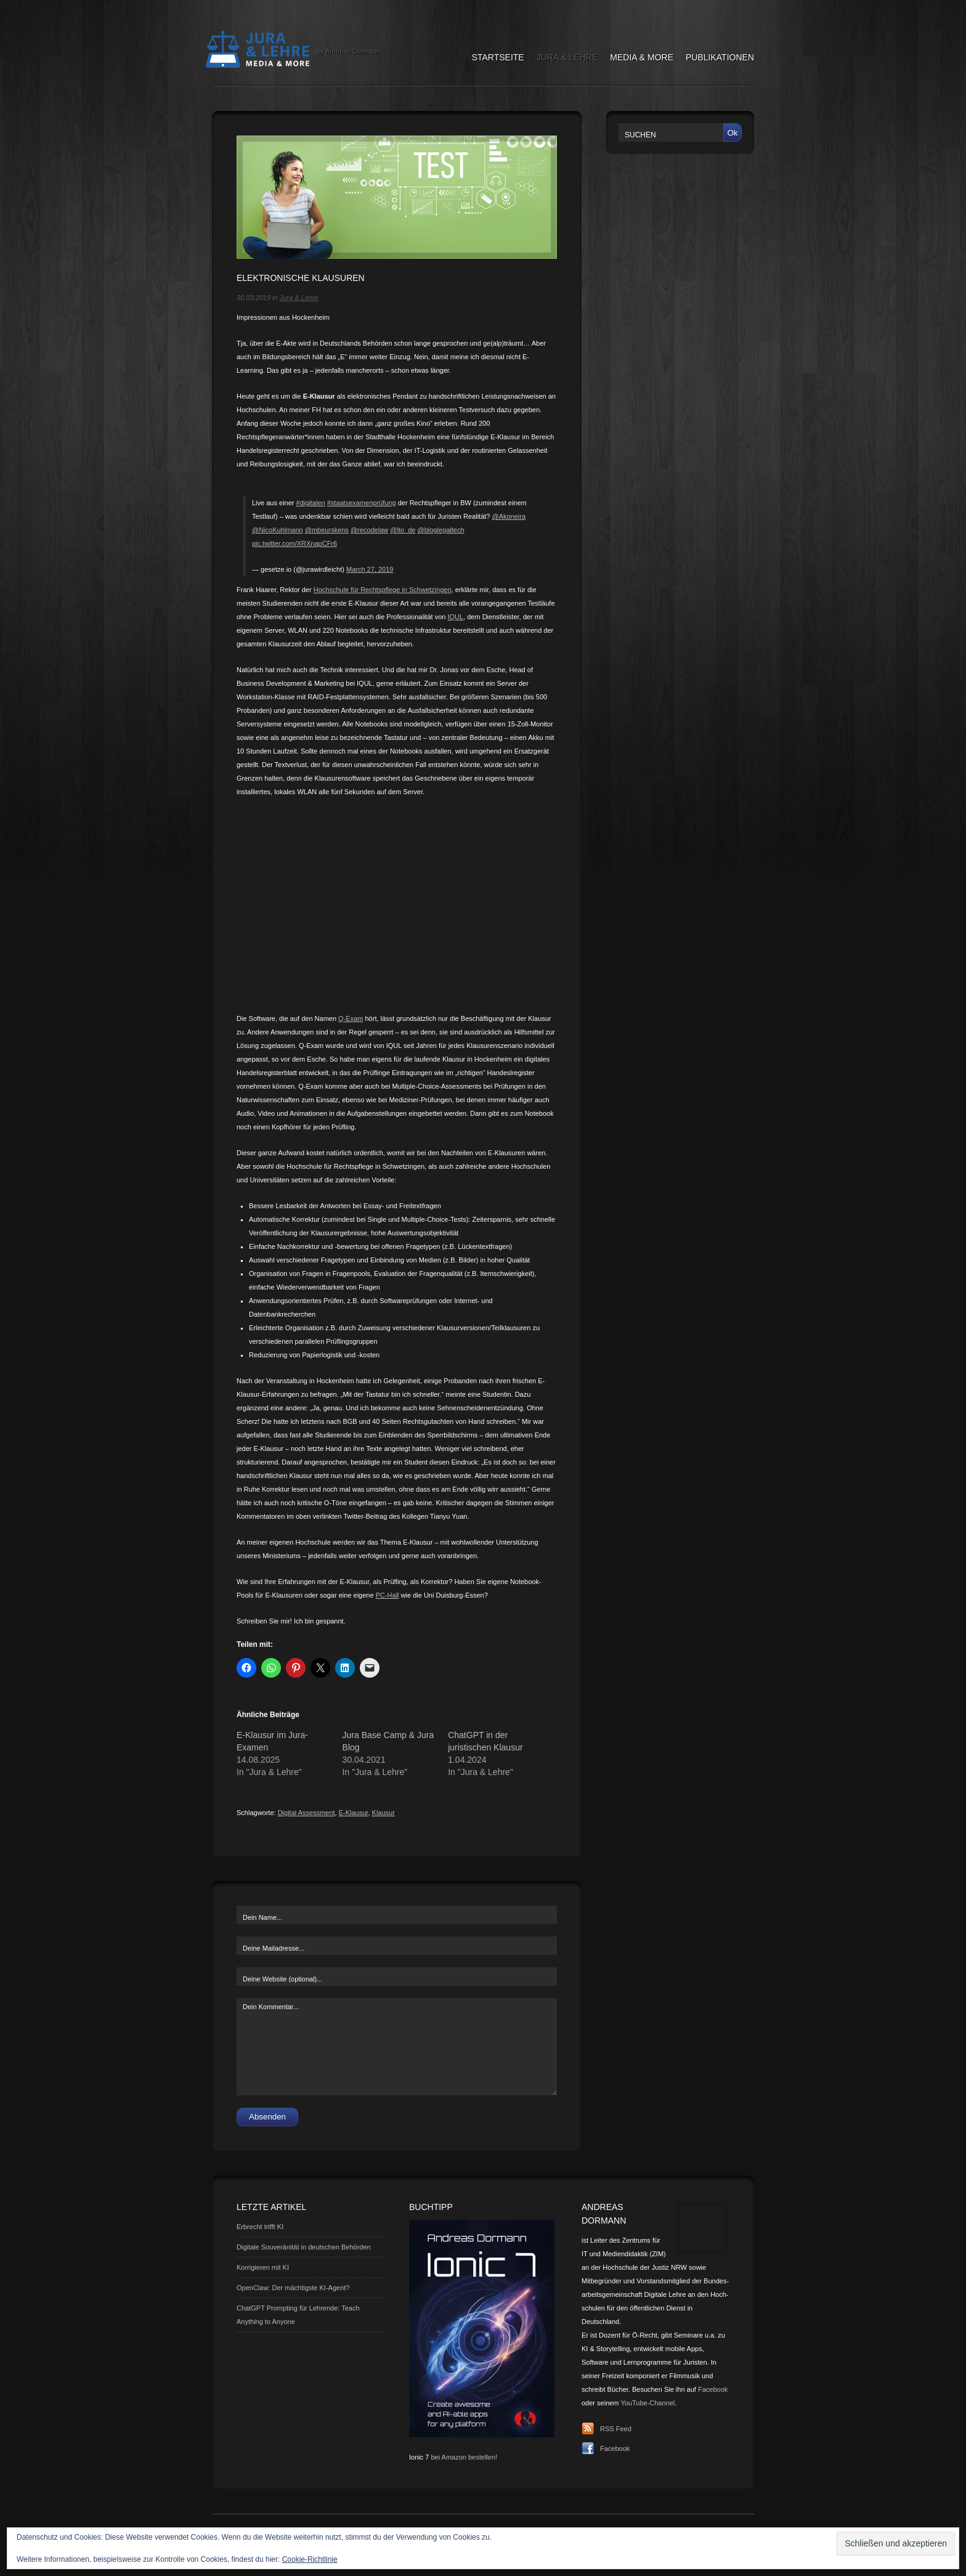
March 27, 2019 (369, 569)
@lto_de (402, 530)
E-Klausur (353, 1812)
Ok (732, 132)
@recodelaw (369, 530)
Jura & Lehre (567, 57)
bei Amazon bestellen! (464, 2457)
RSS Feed (615, 2428)
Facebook (713, 2389)
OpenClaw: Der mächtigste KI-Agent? (293, 2287)
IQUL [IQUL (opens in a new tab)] (455, 616)
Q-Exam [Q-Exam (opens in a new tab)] (350, 1018)
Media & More (641, 57)
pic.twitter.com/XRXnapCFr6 (294, 543)
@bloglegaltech (441, 530)
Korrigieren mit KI (263, 2267)
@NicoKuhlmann (277, 530)
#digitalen (310, 502)
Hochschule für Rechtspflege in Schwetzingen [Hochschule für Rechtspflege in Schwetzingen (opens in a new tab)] (383, 589)
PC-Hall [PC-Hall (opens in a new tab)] (387, 1595)
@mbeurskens (327, 530)
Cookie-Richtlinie (310, 2559)
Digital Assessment (306, 1812)
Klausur (383, 1812)
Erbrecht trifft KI (260, 2226)
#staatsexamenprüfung (361, 502)
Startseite (498, 57)
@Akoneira (509, 516)
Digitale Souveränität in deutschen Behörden (304, 2247)
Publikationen (720, 57)
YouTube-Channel (647, 2403)
